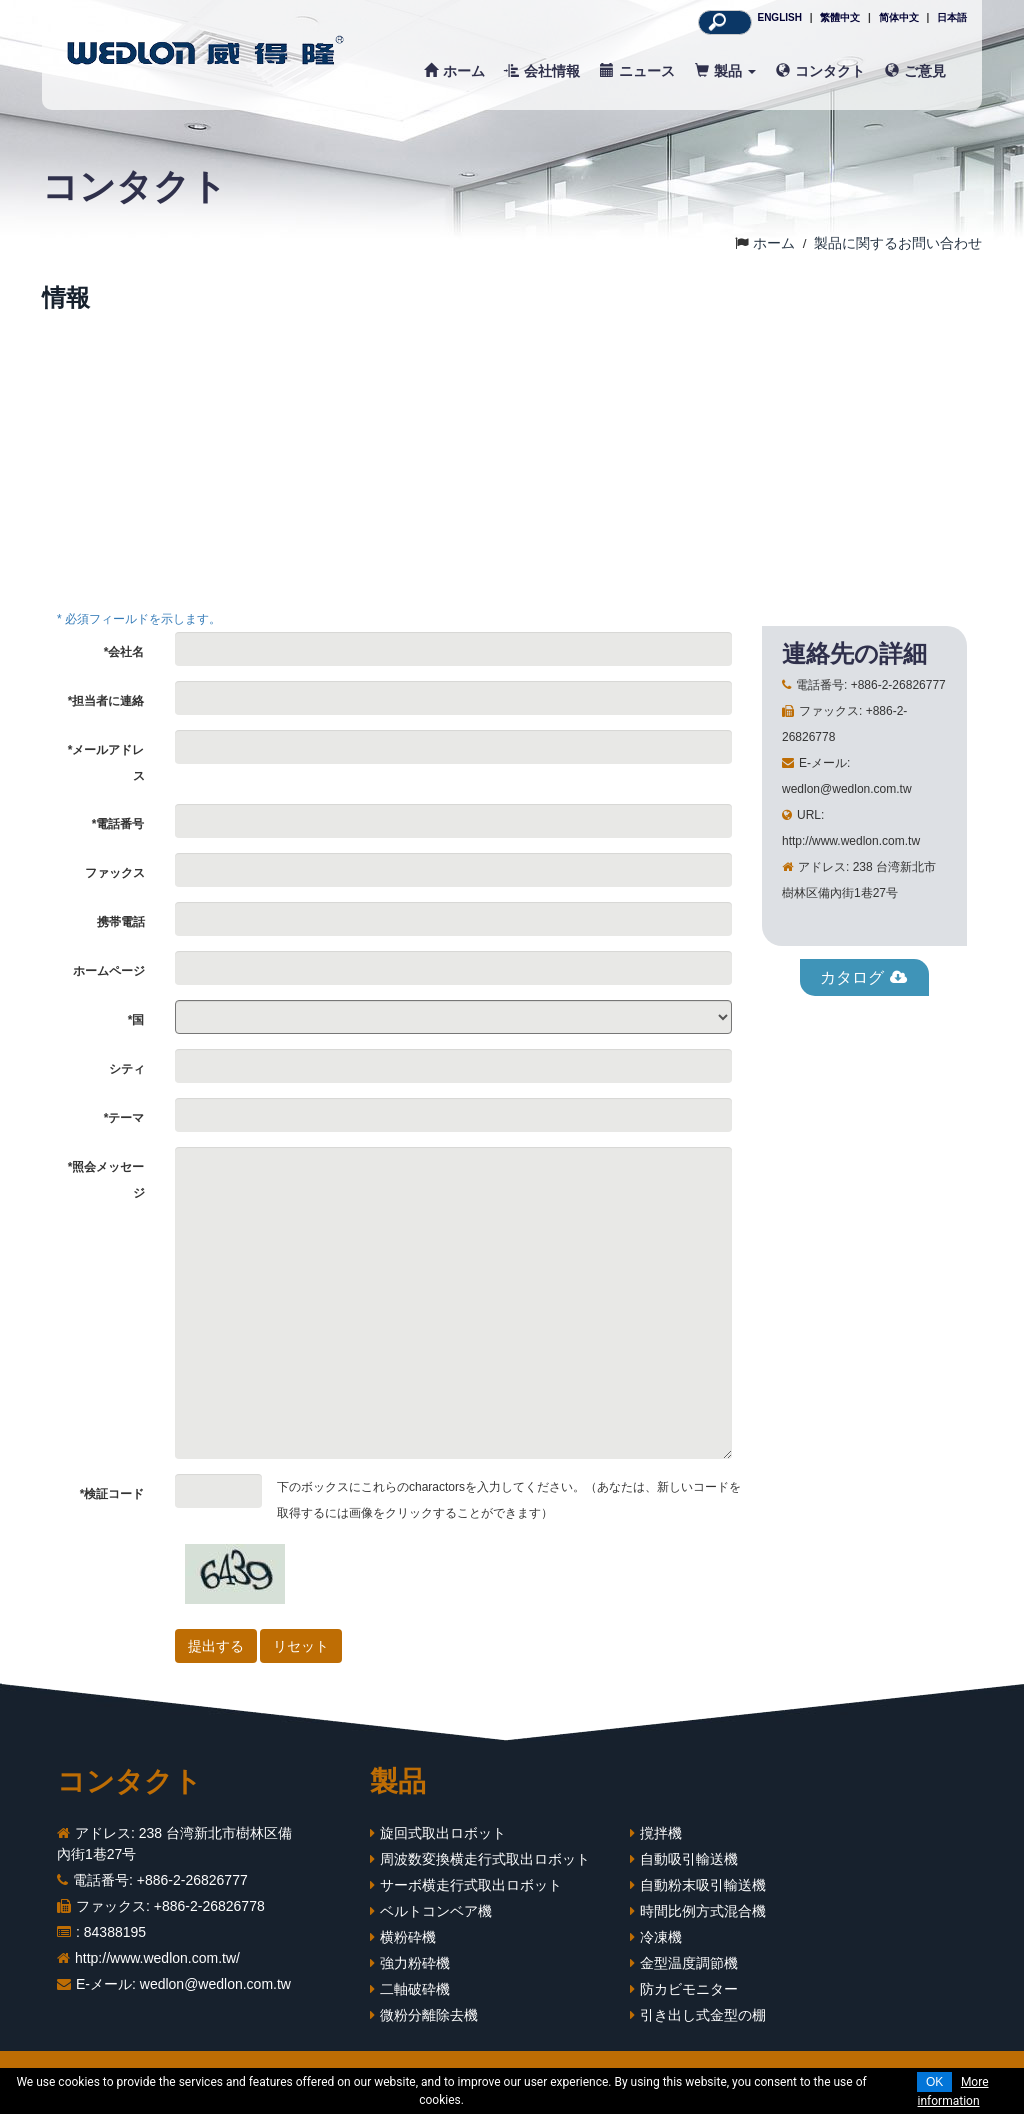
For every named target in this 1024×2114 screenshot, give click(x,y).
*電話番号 (118, 824)
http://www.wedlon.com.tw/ (157, 1958)
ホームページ (109, 971)
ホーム (454, 71)
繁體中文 (840, 17)
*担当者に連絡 (106, 701)
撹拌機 (661, 1833)
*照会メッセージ (106, 1180)
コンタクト (820, 71)
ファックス (115, 873)
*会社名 (124, 652)
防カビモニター (689, 1989)
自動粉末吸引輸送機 (703, 1885)
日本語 (952, 17)
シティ (127, 1069)
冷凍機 (661, 1937)
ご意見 (915, 71)
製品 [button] (725, 71)
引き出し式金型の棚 (703, 2015)
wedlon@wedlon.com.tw (215, 1984)
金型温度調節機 (689, 1963)
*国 (136, 1020)
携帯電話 (121, 922)
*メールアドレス (106, 763)
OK (934, 2082)
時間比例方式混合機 (703, 1911)
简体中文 (899, 17)
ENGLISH (779, 17)
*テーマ (124, 1118)
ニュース (637, 71)
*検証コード (112, 1494)
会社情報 (542, 71)
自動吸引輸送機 (689, 1859)
